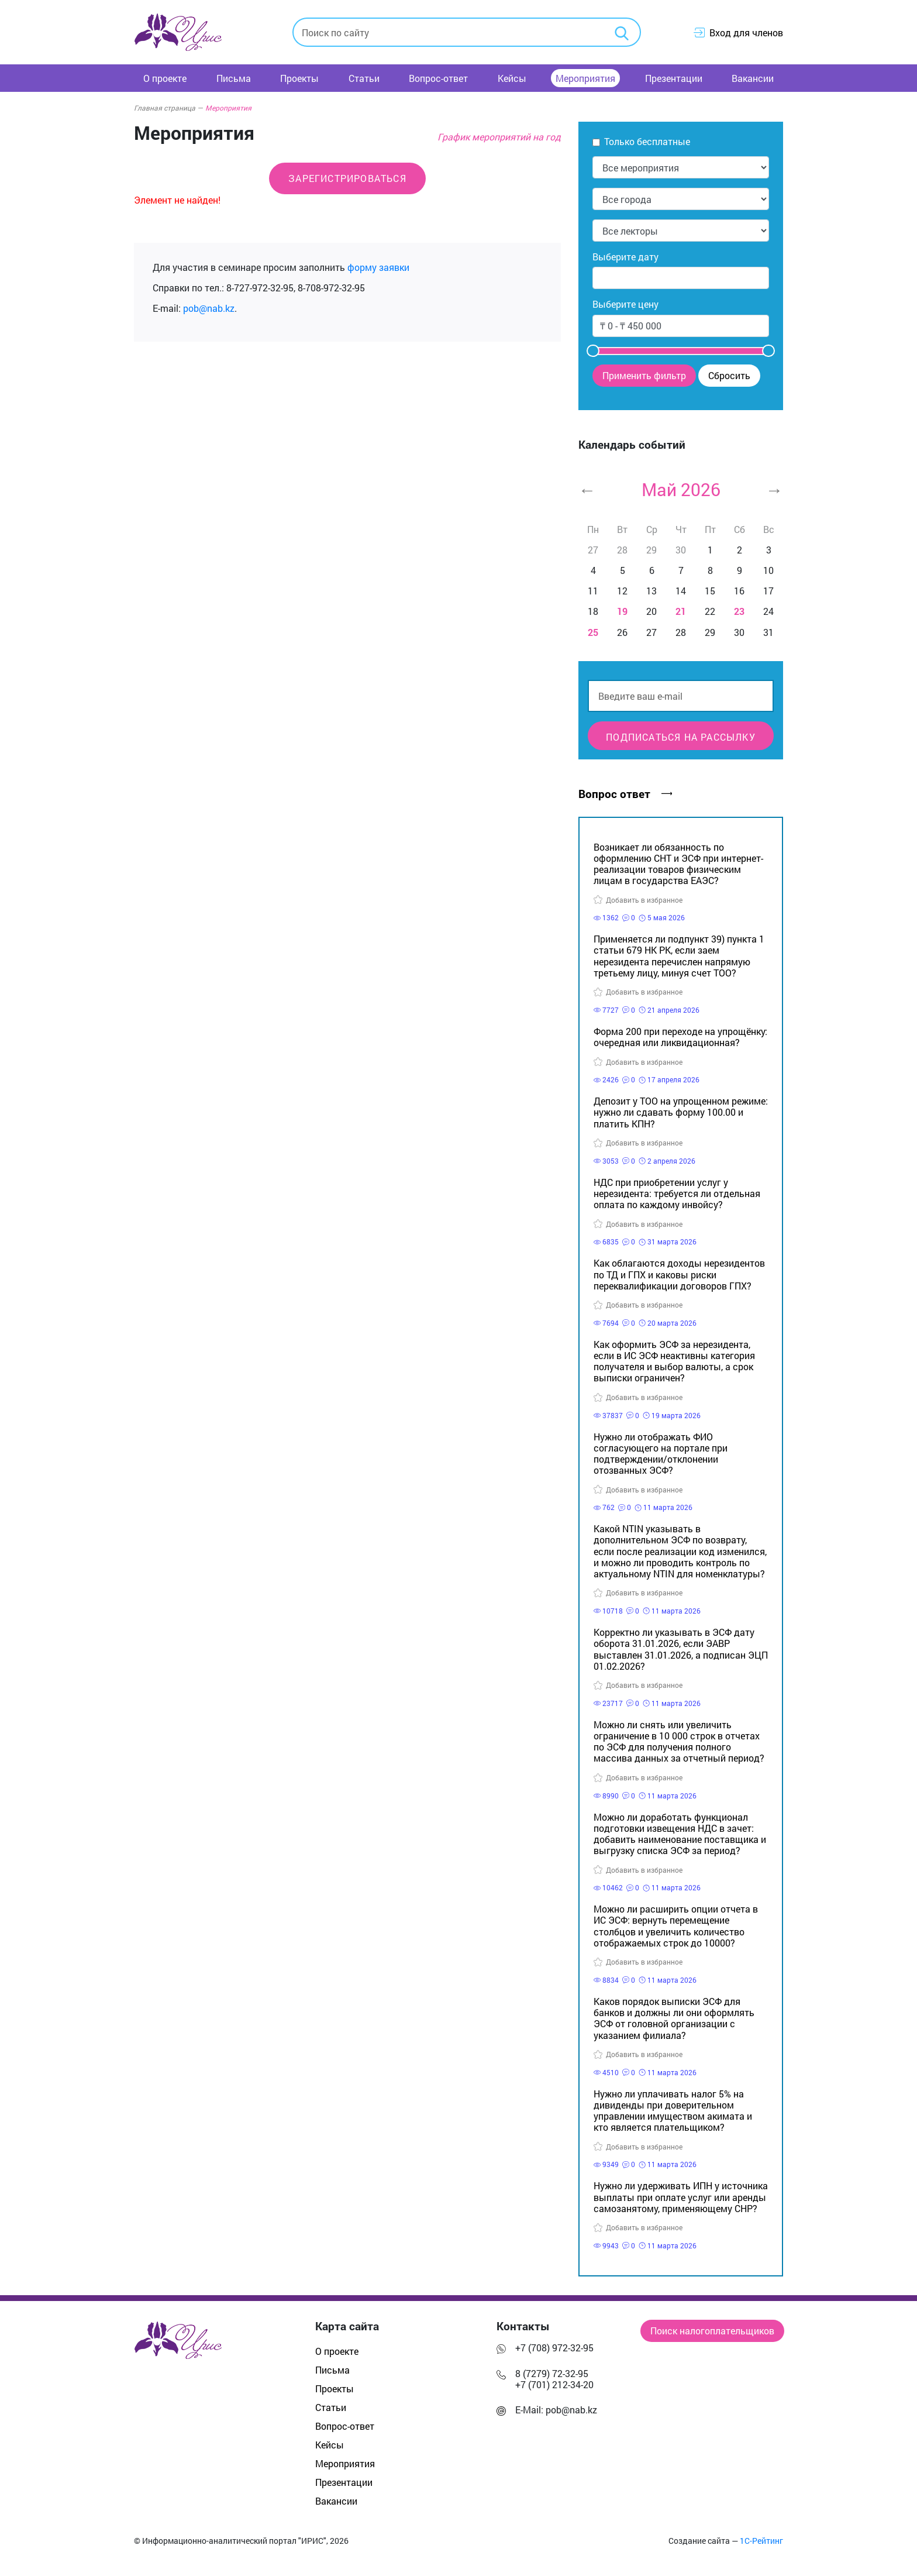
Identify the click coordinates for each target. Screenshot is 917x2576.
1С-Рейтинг (761, 2541)
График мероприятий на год (499, 136)
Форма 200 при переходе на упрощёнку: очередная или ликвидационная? (680, 1036)
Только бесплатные (647, 141)
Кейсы (512, 78)
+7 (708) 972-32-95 (554, 2347)
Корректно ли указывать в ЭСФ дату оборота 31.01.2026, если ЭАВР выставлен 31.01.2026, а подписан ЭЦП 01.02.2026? (681, 1649)
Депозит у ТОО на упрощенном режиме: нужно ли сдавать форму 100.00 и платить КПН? (681, 1112)
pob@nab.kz (209, 308)
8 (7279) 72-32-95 (551, 2373)
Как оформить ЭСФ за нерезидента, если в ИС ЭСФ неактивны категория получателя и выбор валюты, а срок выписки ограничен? (674, 1361)
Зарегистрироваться (347, 178)
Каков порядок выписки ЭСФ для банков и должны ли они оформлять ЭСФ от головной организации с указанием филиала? (674, 2018)
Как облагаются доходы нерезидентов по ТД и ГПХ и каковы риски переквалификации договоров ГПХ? (679, 1274)
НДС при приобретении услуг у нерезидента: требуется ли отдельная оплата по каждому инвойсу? (677, 1193)
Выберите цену (625, 303)
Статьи (364, 78)
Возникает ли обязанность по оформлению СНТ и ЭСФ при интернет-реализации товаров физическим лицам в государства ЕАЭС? (678, 864)
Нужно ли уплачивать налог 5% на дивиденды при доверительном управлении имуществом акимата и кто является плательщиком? (673, 2110)
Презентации (673, 78)
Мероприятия (585, 78)
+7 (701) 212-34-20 (554, 2384)
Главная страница (168, 107)
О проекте (165, 78)
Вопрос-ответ (438, 78)
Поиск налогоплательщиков (712, 2330)
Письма (233, 78)
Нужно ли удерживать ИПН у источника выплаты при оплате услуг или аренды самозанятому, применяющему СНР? (681, 2196)
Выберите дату (625, 256)
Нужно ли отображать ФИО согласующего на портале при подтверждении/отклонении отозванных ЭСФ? (661, 1453)
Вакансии (753, 78)
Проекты (299, 78)
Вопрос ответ (625, 793)
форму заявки (378, 267)
